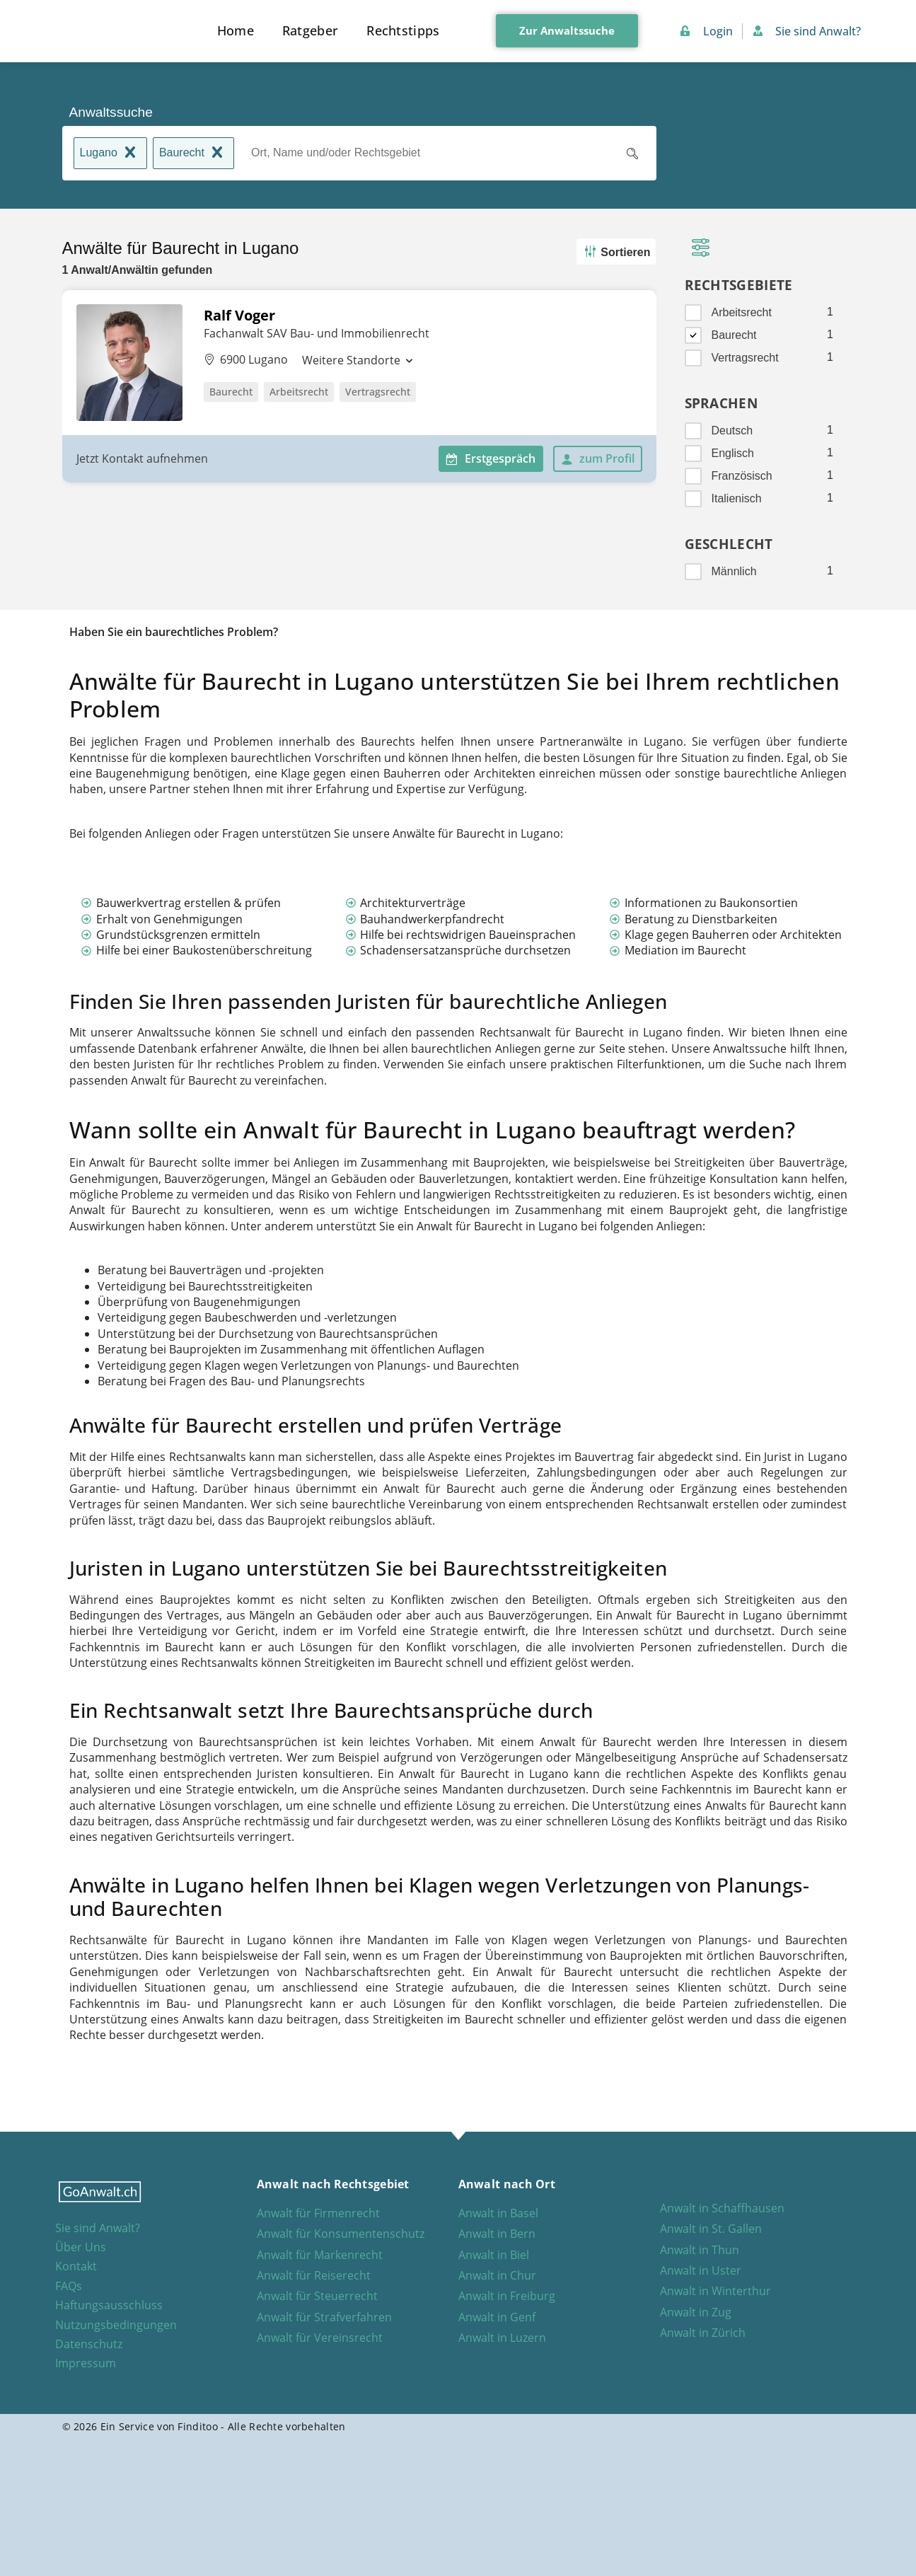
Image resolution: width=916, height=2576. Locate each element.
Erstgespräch (490, 458)
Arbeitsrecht (742, 312)
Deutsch (732, 430)
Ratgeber (310, 30)
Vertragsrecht (745, 358)
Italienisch (737, 498)
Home (235, 30)
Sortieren (616, 251)
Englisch (733, 453)
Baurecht (193, 154)
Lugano (110, 154)
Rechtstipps (402, 30)
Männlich (734, 571)
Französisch (742, 476)
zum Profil (597, 458)
